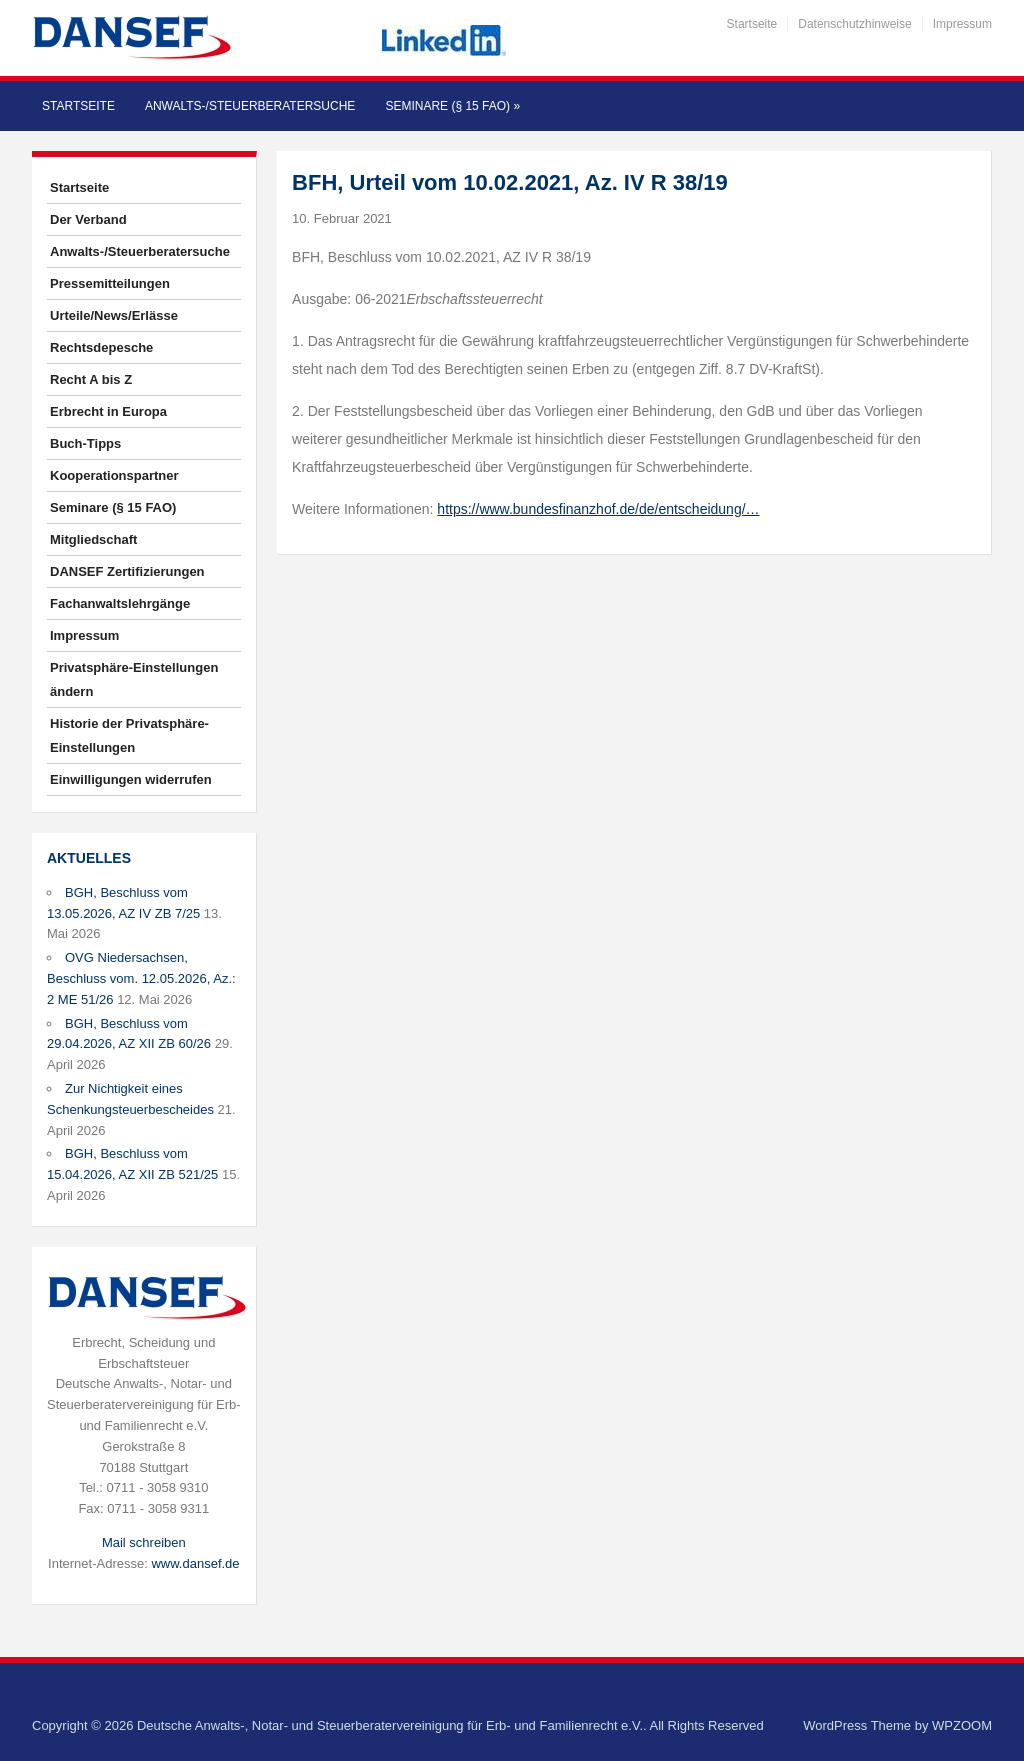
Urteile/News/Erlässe (114, 315)
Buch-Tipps (85, 443)
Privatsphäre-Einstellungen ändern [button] (134, 679)
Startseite (752, 24)
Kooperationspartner (114, 475)
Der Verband (88, 219)
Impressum (962, 24)
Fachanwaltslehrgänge (120, 603)
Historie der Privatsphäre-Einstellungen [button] (129, 735)
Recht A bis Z (91, 379)
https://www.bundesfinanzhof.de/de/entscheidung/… (598, 509)
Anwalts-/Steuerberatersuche (250, 106)
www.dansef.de (195, 1563)
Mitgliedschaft (93, 539)
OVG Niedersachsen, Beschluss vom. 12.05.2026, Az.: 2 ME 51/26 (141, 978)
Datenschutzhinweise (854, 24)
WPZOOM (962, 1725)
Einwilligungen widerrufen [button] (131, 779)
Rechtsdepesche (101, 347)
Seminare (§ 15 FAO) (452, 106)
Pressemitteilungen (110, 283)
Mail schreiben (144, 1542)
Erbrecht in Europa (108, 411)
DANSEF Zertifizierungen (127, 571)
